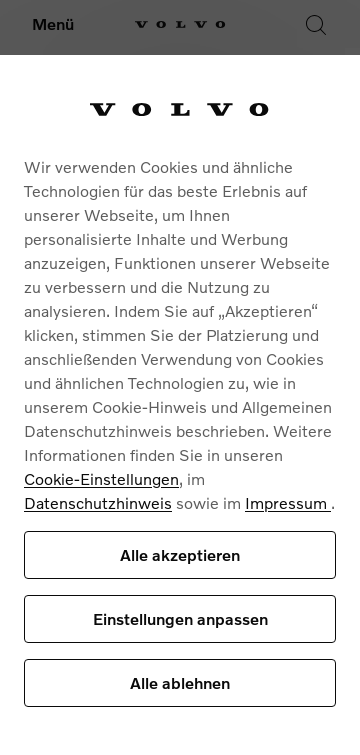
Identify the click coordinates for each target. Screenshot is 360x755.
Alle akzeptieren (180, 554)
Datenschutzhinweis (98, 502)
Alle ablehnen (180, 682)
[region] (180, 405)
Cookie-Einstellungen (101, 478)
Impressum (288, 502)
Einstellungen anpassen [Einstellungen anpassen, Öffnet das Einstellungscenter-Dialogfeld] (180, 618)
